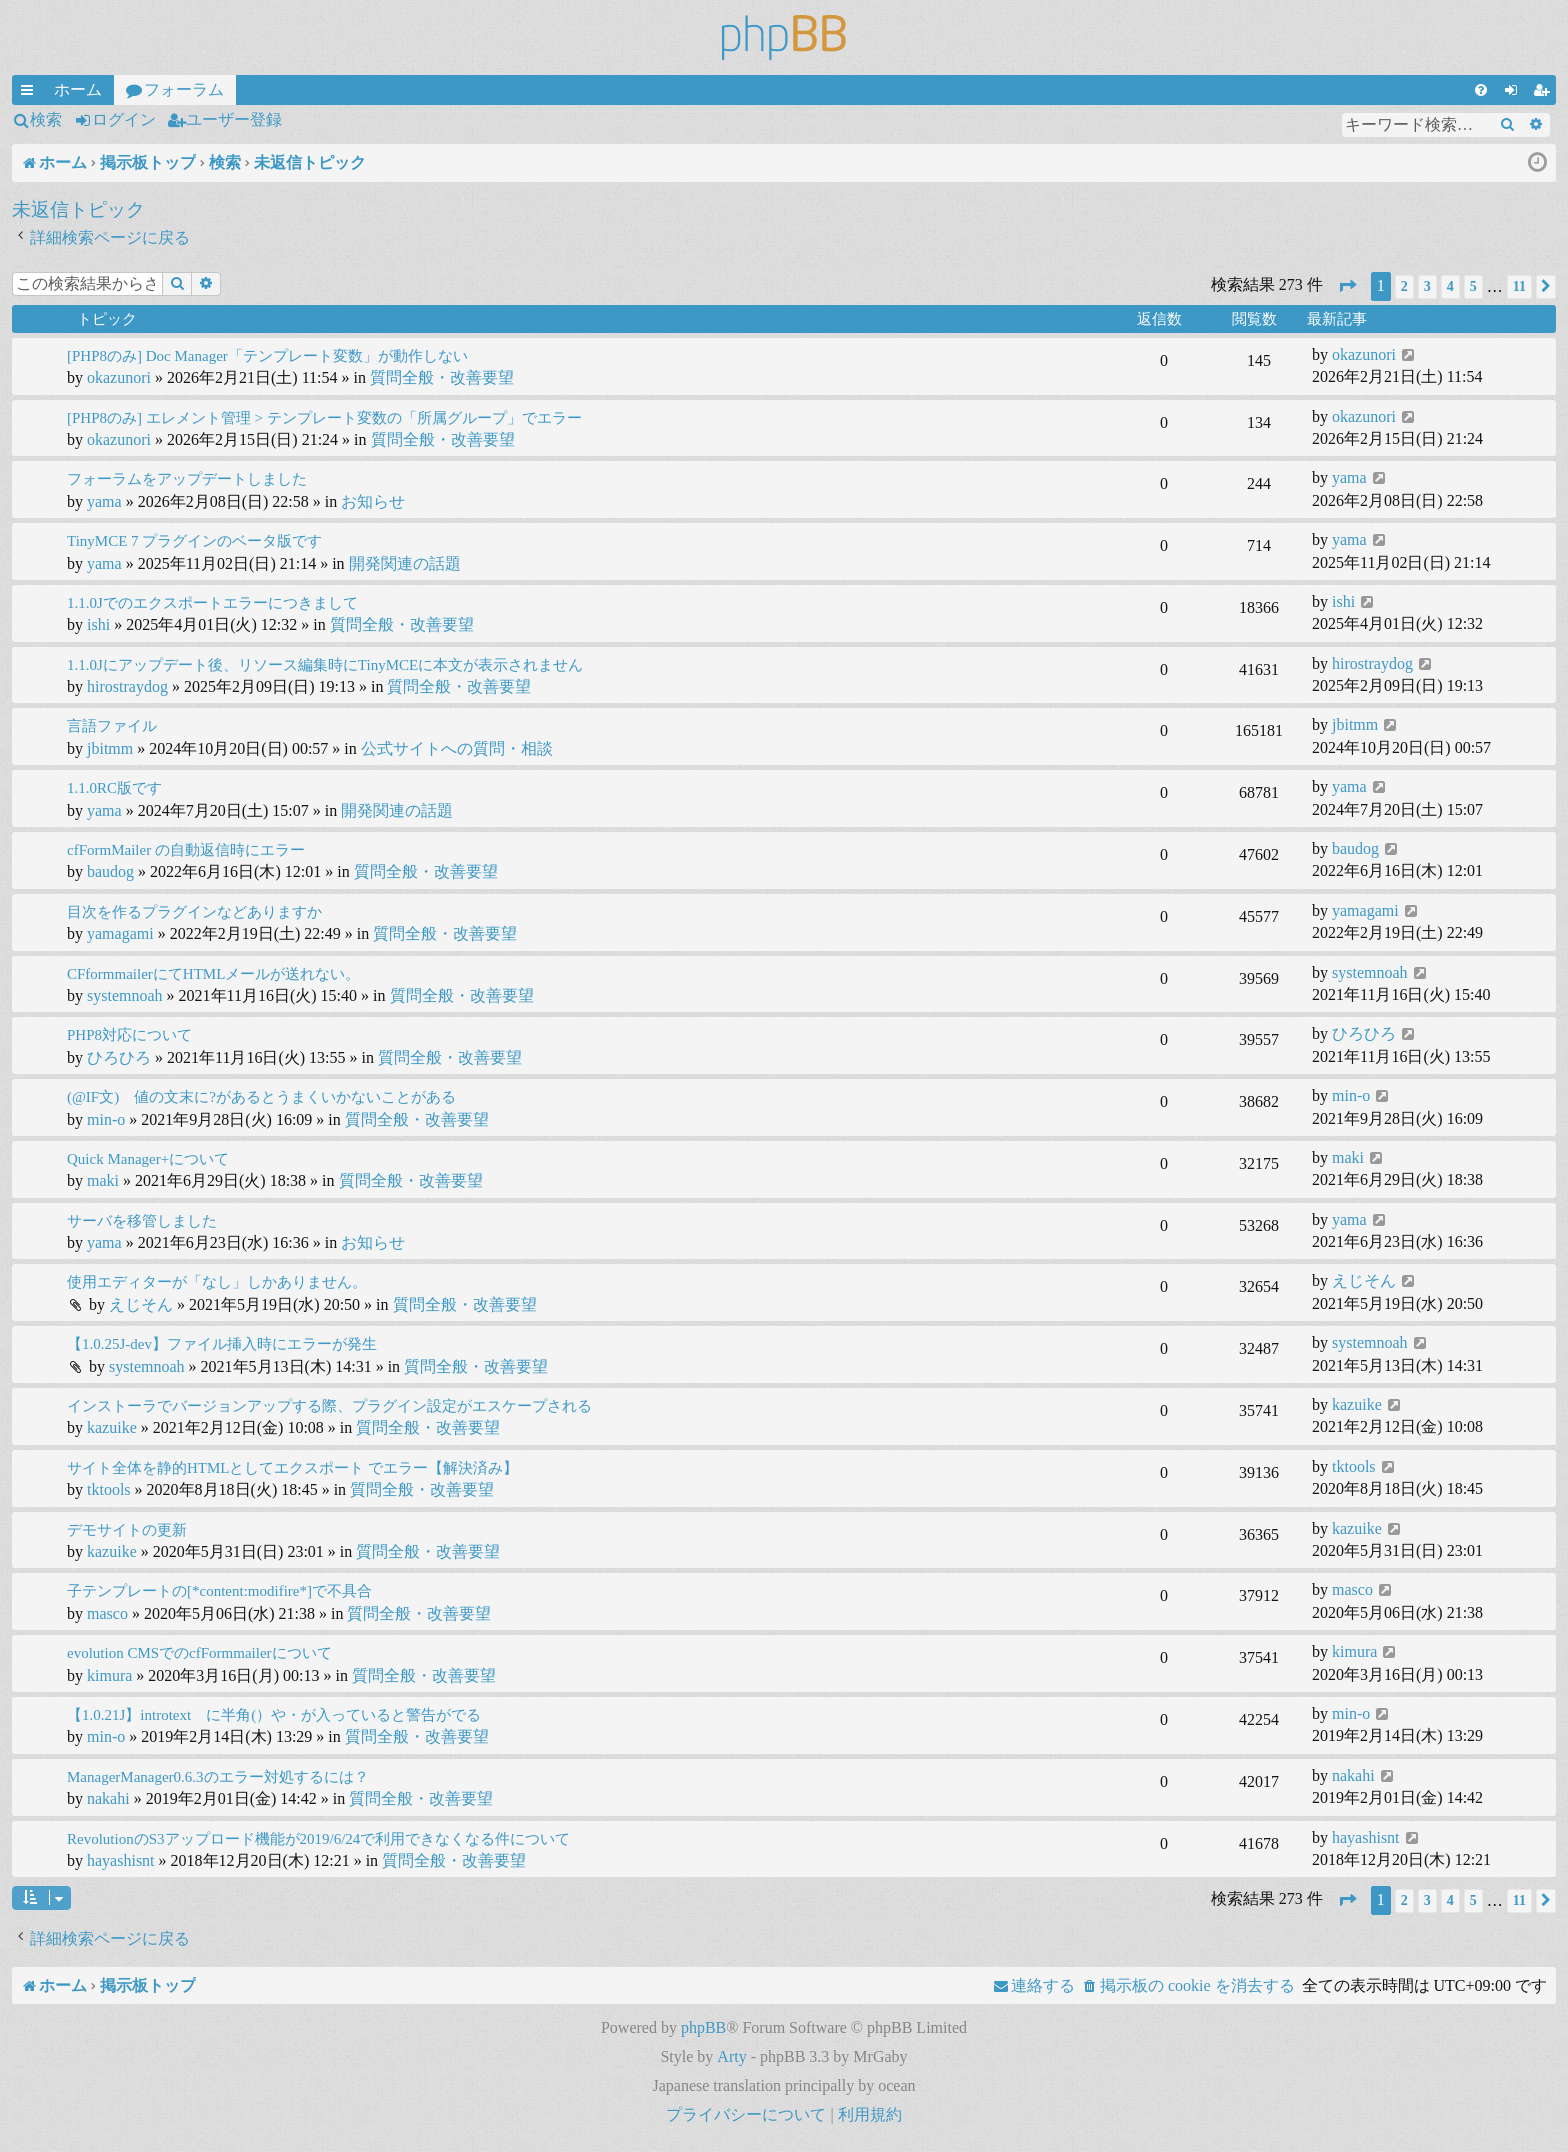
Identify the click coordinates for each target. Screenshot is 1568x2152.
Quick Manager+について (148, 1159)
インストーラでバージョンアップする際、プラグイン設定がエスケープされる (329, 1406)
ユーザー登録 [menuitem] (1545, 93)
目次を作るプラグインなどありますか (194, 912)
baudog (110, 871)
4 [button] (1450, 286)
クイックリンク (31, 93)
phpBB (703, 2027)
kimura (109, 1675)
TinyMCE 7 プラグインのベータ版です (194, 541)
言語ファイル (112, 726)
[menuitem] (1481, 90)
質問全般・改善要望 (442, 377)
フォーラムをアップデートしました (187, 479)
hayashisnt (121, 1860)
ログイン (124, 119)
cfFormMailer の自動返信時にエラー (186, 850)
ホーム (78, 89)
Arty (731, 2056)
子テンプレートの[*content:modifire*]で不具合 (219, 1591)
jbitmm (110, 748)
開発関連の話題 (405, 563)
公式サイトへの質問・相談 (457, 748)
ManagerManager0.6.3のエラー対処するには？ (218, 1777)
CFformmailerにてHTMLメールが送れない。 (213, 974)
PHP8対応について (129, 1035)
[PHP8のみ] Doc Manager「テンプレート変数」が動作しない (267, 356)
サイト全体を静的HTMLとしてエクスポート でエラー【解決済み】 (292, 1468)
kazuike (112, 1427)
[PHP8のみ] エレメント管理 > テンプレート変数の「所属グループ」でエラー (324, 418)
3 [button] (1427, 286)
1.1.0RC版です (114, 788)
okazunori (119, 377)
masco (107, 1613)
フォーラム (184, 89)
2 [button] (1404, 286)
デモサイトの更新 (127, 1530)
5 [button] (1473, 286)
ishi (98, 624)
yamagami (120, 933)
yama (104, 501)
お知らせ (373, 501)
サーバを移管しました (142, 1221)
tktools (109, 1489)
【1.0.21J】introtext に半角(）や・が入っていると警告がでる (274, 1715)
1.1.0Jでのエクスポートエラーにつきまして (212, 603)
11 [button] (1519, 286)
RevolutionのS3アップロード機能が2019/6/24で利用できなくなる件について (318, 1839)
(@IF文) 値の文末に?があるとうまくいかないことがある (261, 1097)
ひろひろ (119, 1057)
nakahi (108, 1798)
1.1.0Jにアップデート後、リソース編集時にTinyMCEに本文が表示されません (325, 665)
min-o (106, 1119)
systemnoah (125, 995)
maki (103, 1180)
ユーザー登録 (234, 119)
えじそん (141, 1304)
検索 (46, 119)
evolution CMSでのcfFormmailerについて (199, 1653)
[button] (1347, 286)
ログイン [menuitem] (1515, 93)
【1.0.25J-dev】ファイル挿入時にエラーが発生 (222, 1344)
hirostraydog (127, 686)
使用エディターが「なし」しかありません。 (217, 1282)
